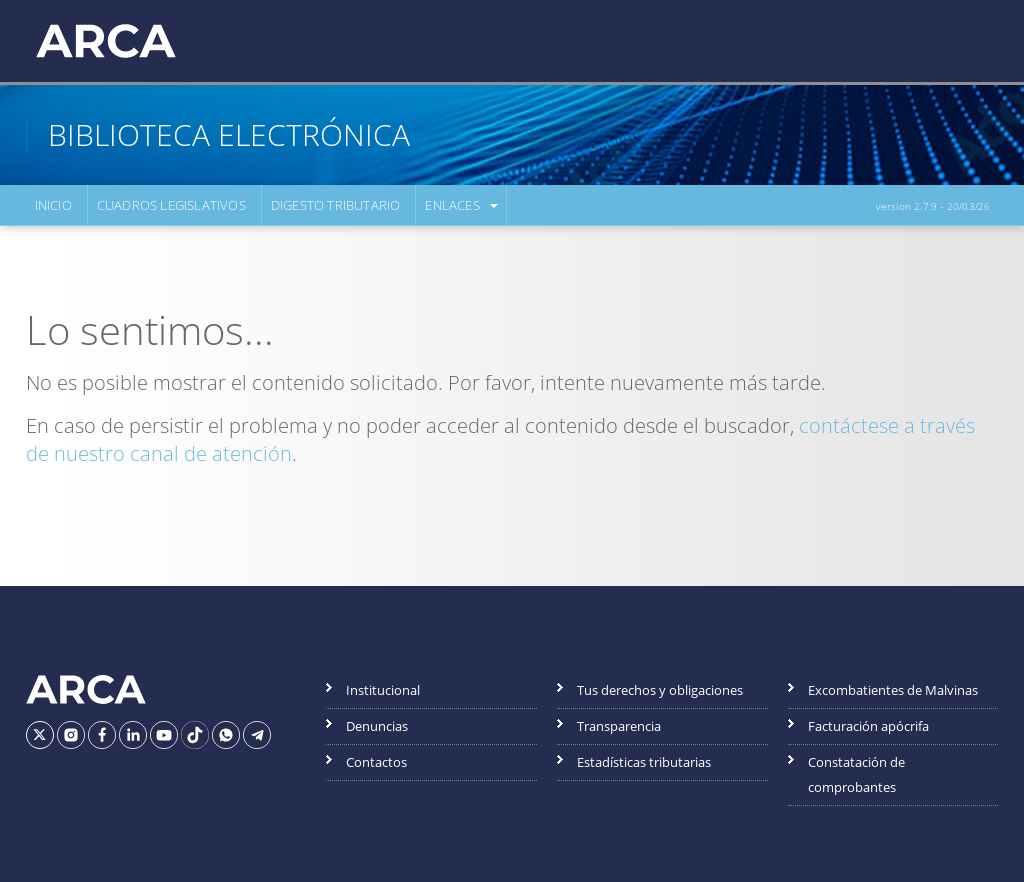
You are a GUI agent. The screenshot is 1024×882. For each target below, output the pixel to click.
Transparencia (619, 726)
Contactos (376, 762)
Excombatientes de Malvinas (893, 690)
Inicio (53, 205)
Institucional (383, 690)
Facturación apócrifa (868, 726)
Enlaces (452, 205)
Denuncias (377, 726)
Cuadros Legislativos (171, 205)
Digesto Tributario (336, 205)
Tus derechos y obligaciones (660, 690)
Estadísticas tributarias (644, 762)
